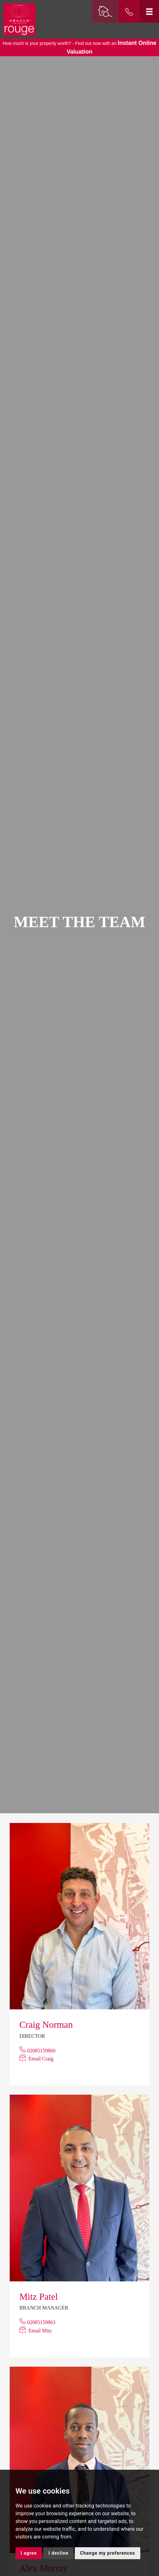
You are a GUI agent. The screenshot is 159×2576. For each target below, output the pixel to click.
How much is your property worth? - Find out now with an (79, 47)
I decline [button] (58, 2553)
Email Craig (41, 2058)
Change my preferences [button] (107, 2553)
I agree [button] (29, 2553)
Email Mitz (40, 2330)
